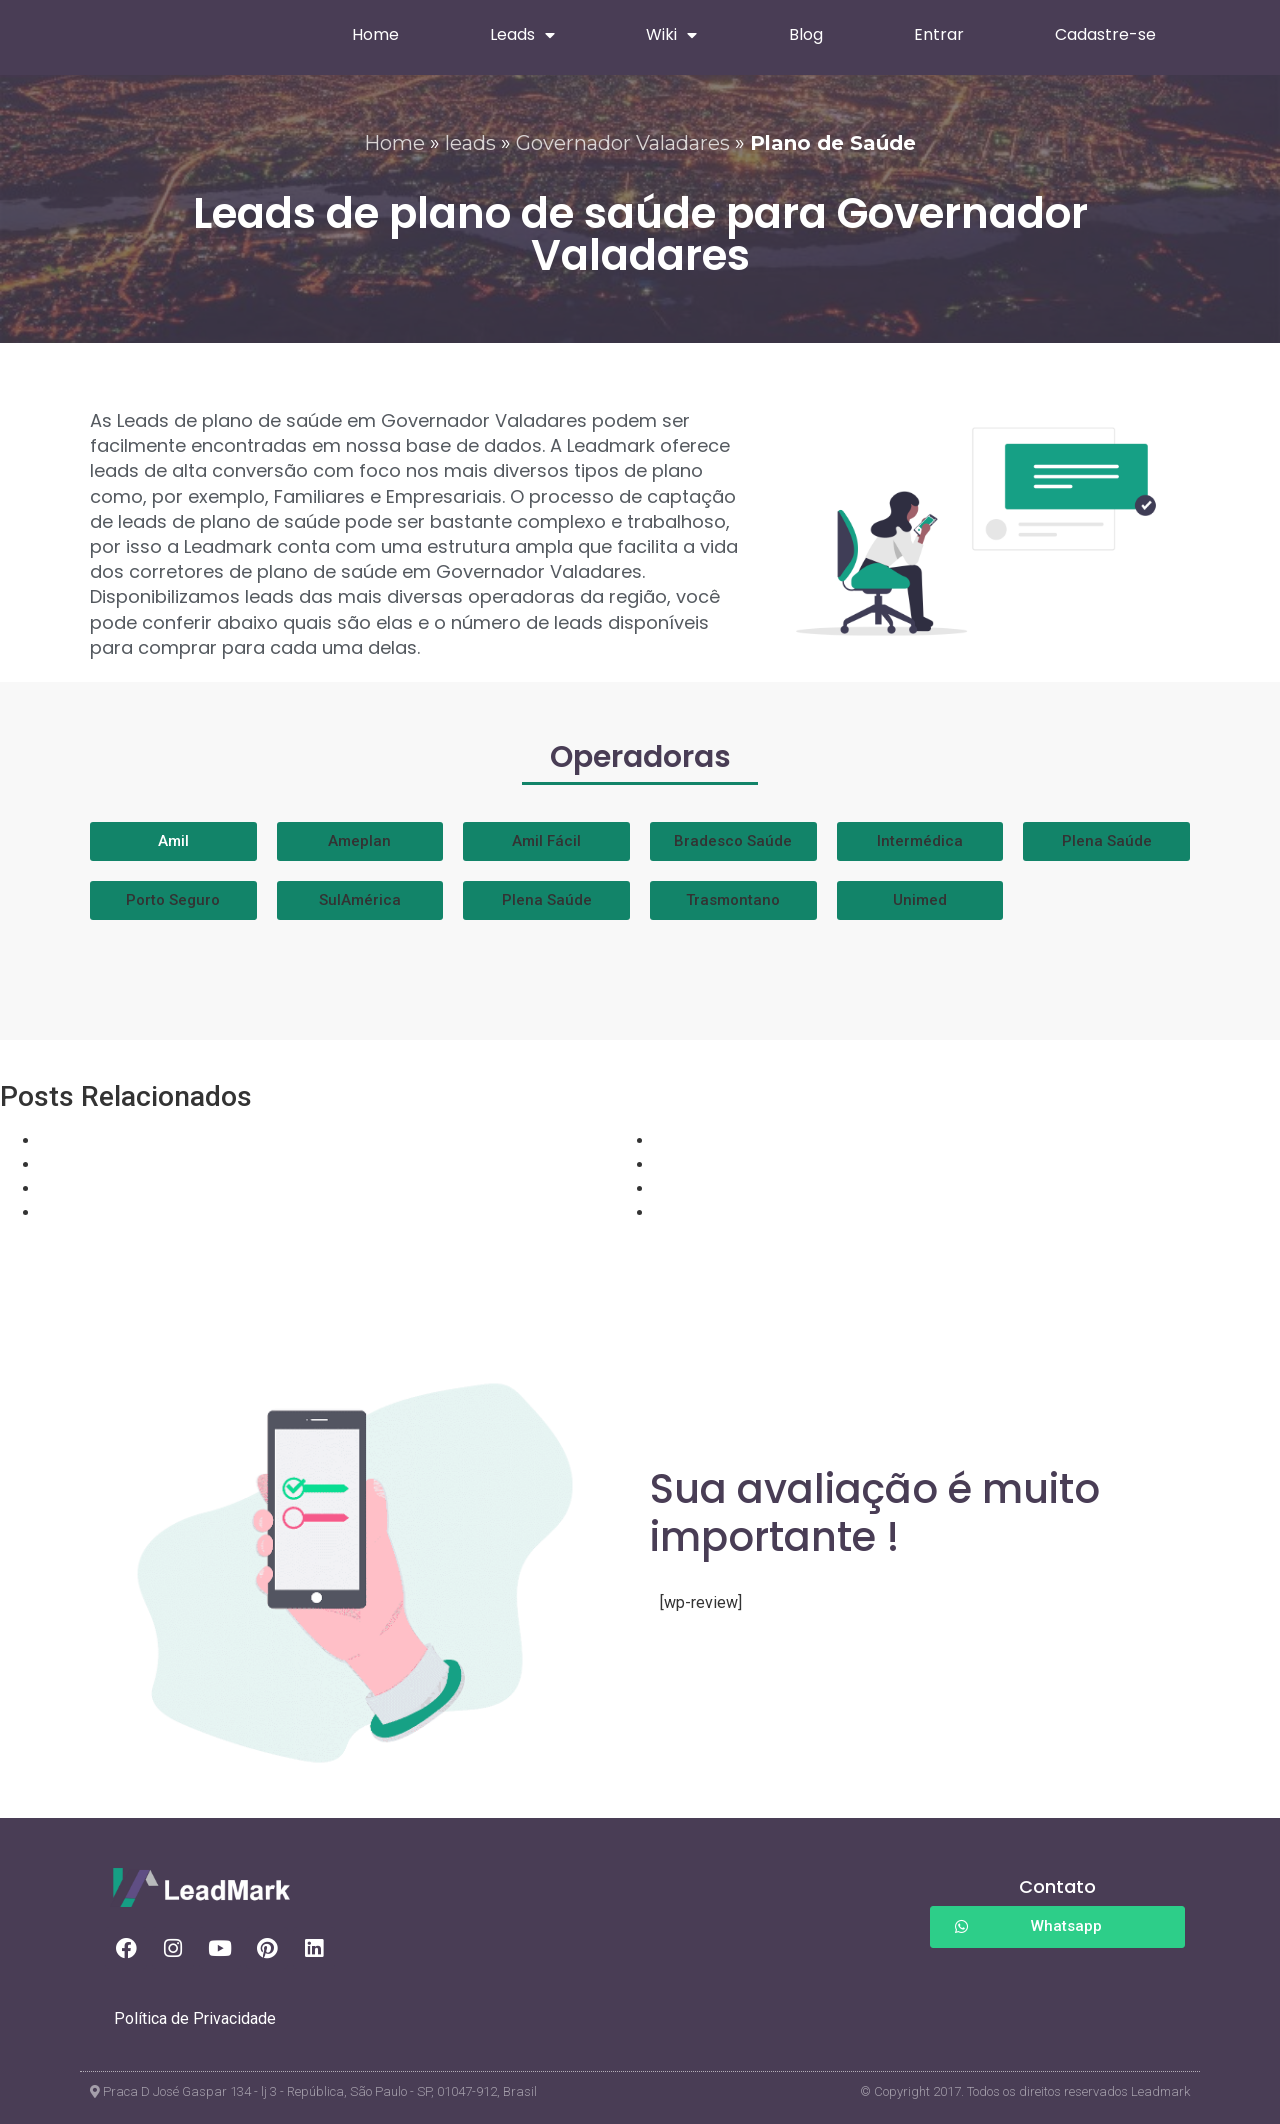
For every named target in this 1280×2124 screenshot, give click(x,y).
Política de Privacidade (195, 2018)
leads (470, 143)
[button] (360, 841)
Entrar (939, 34)
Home (375, 34)
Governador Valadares (623, 143)
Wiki (671, 35)
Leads (522, 35)
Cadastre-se (1105, 34)
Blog (806, 34)
